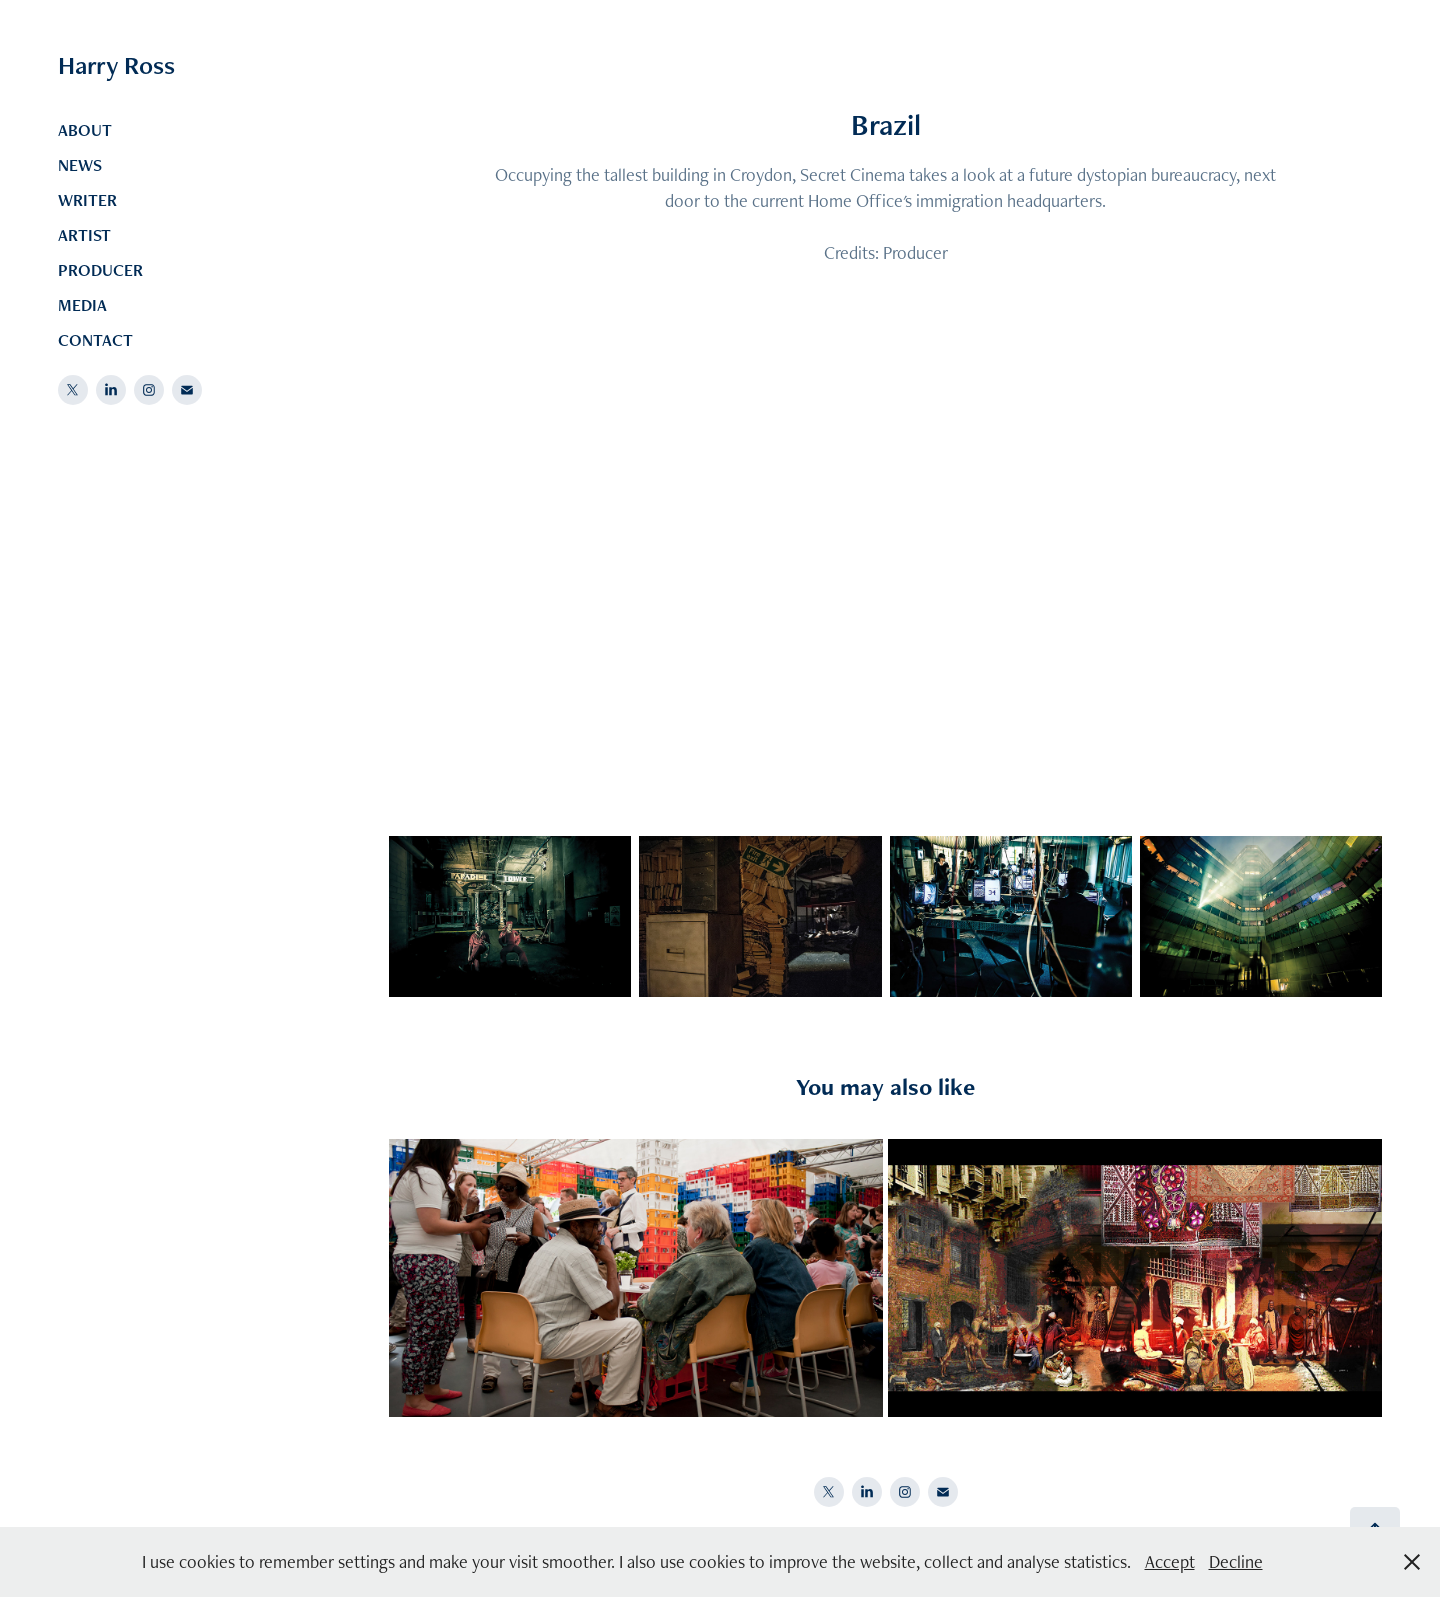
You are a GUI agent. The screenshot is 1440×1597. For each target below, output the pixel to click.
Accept (1170, 1561)
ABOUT (85, 130)
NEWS (80, 165)
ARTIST (84, 235)
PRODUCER (100, 270)
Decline (1236, 1561)
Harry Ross (116, 65)
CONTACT (95, 340)
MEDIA (82, 305)
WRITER (87, 200)
